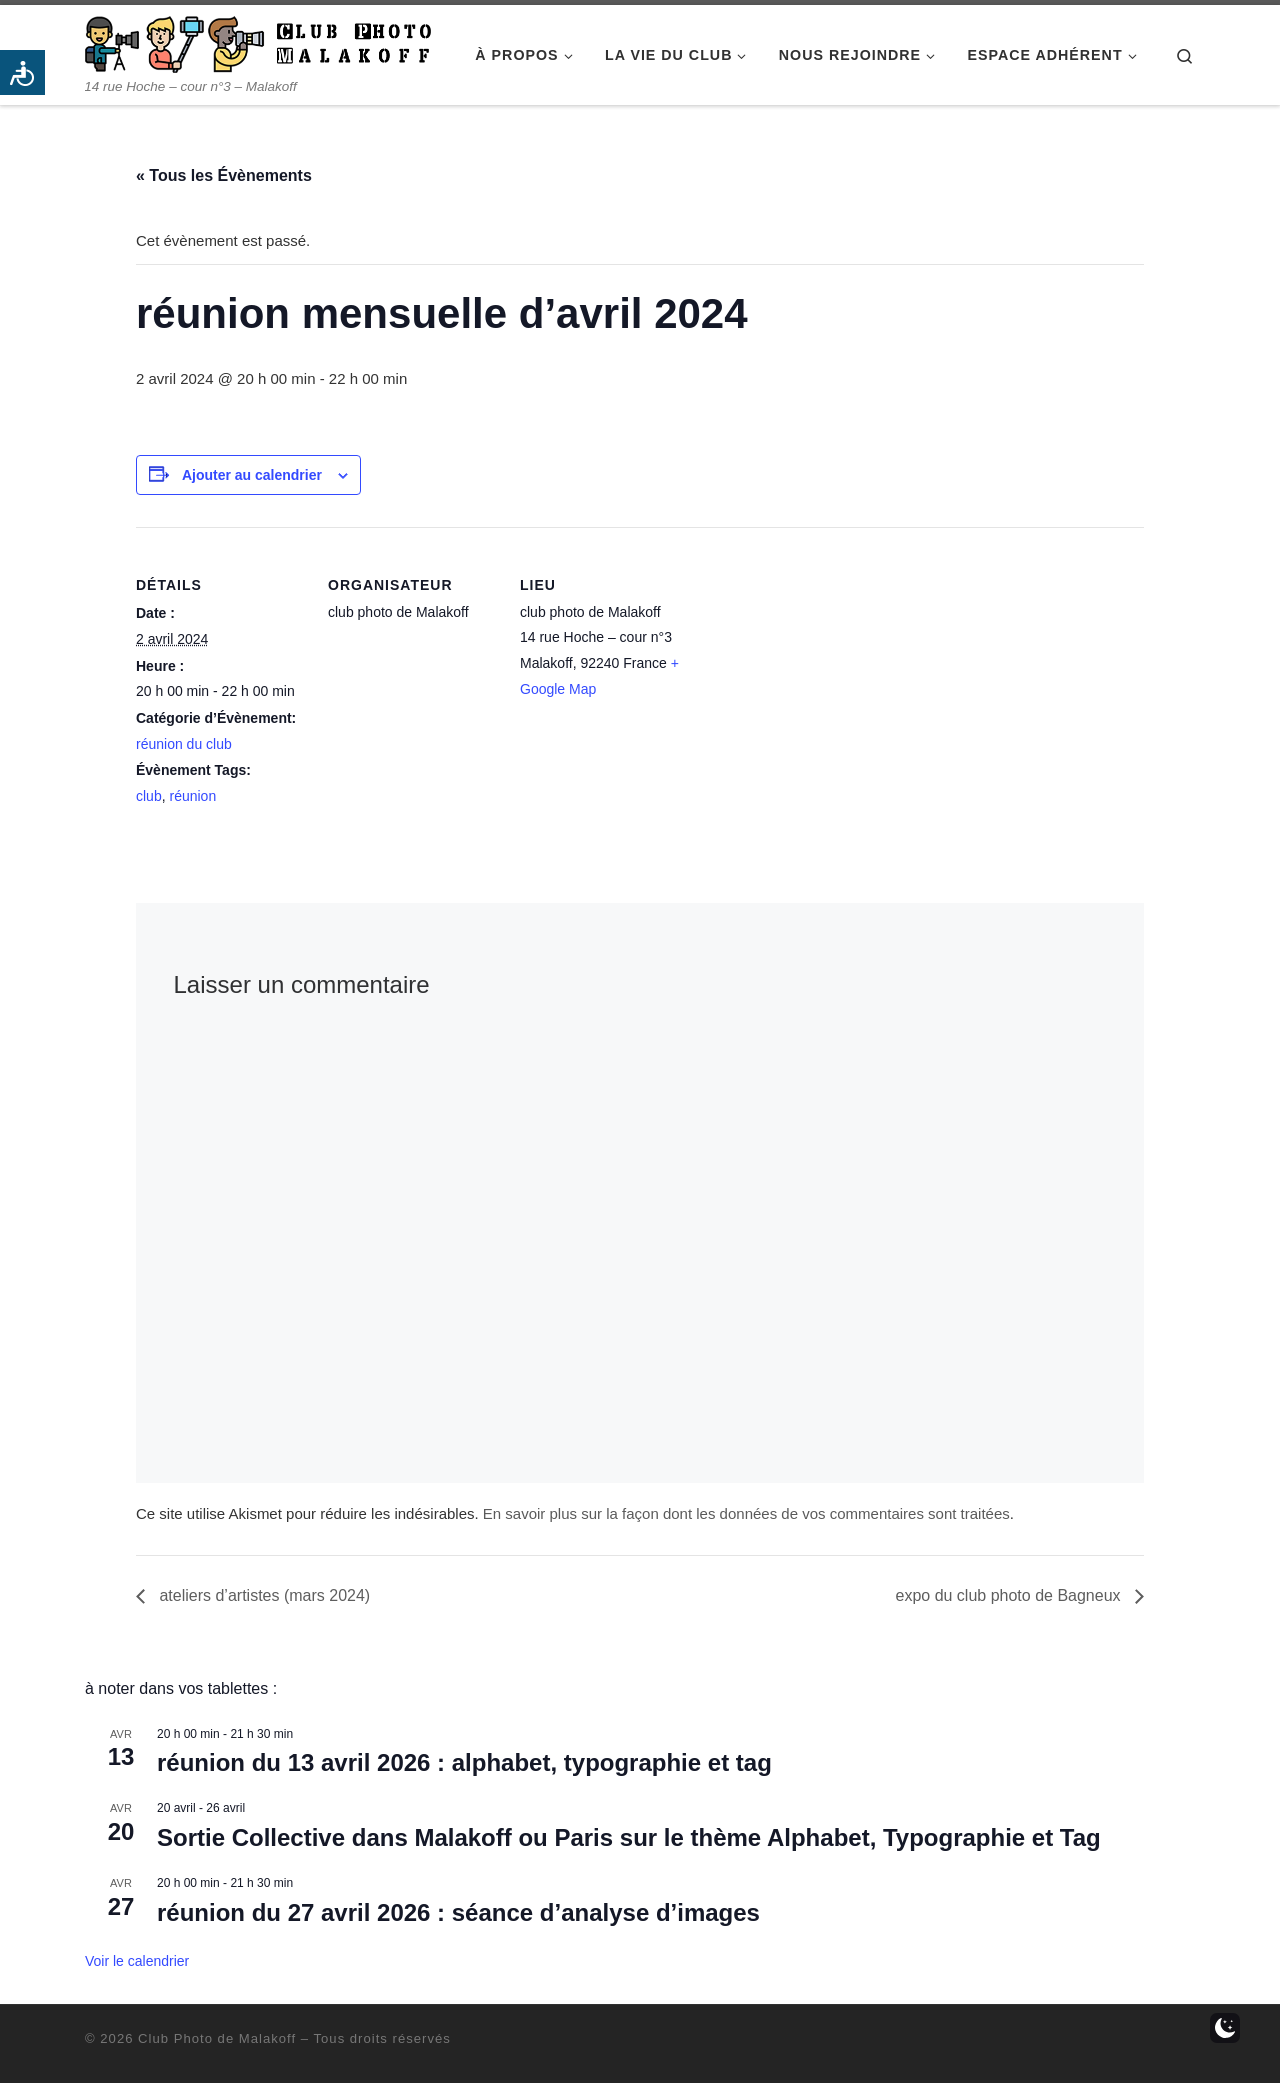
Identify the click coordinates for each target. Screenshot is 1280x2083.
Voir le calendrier (137, 1961)
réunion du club (184, 744)
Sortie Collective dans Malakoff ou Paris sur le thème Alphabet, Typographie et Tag (629, 1837)
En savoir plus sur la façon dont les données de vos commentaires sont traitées (746, 1513)
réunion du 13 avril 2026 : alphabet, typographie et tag (464, 1762)
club (149, 796)
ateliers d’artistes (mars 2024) (262, 1595)
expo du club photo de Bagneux (1010, 1595)
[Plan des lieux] (817, 664)
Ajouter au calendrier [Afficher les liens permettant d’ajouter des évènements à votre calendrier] (252, 475)
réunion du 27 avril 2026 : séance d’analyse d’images (458, 1912)
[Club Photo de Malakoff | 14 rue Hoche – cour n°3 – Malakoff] (258, 41)
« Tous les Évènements (224, 175)
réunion (192, 796)
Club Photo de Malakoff (217, 2038)
